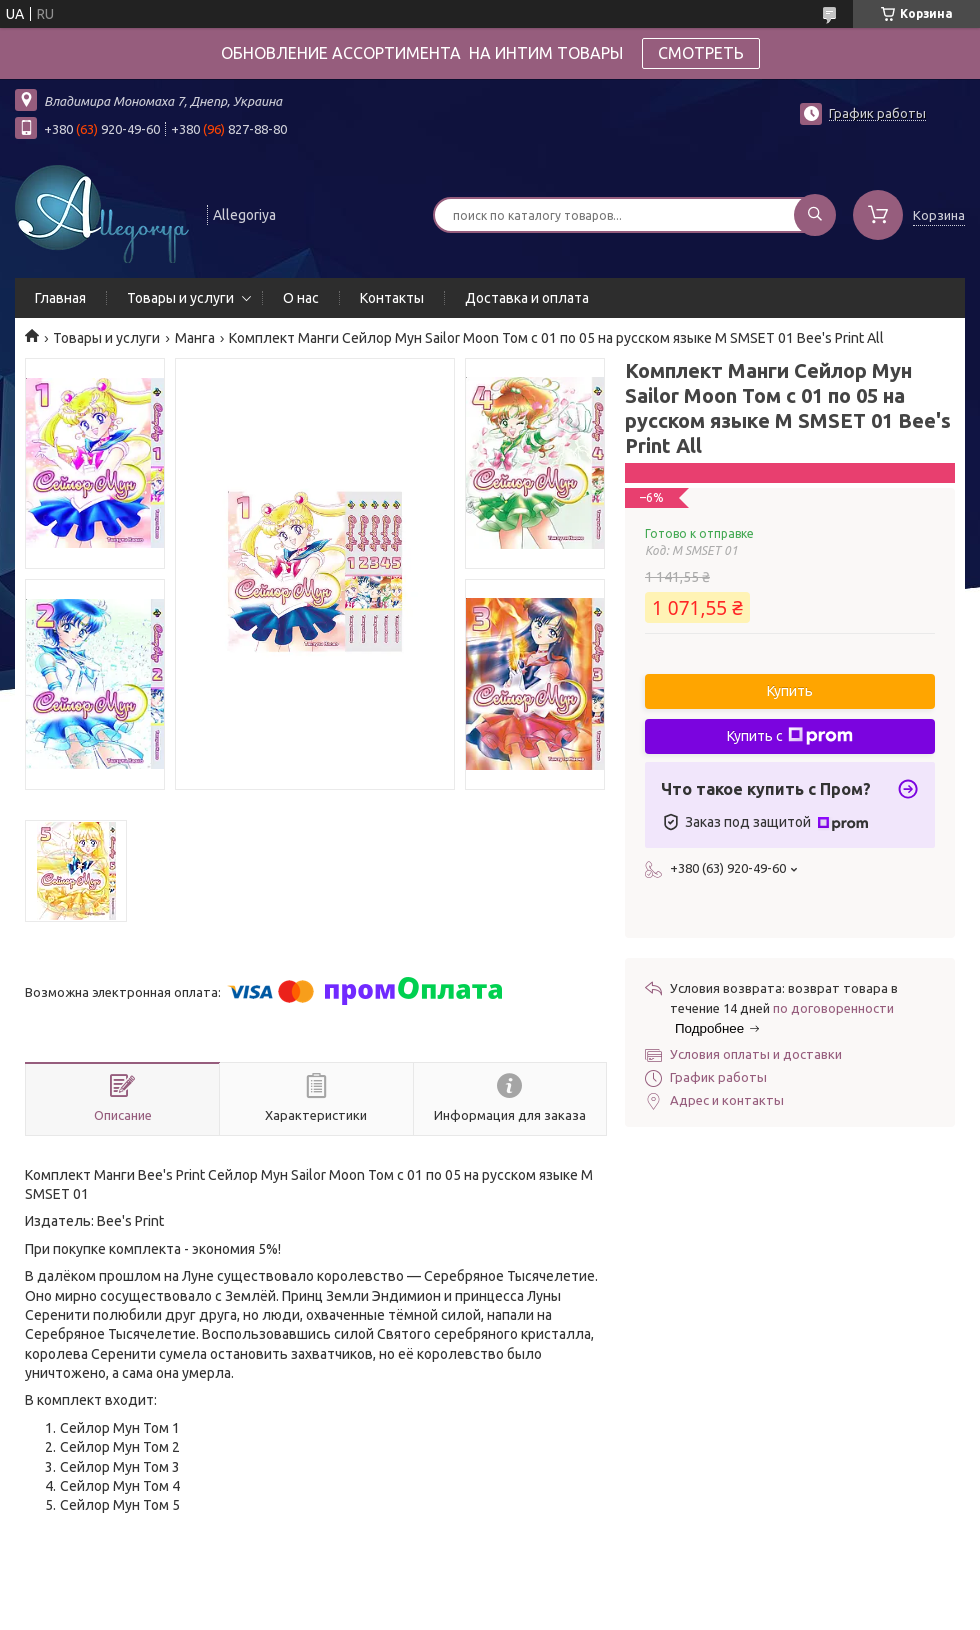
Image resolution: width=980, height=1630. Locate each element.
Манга (195, 338)
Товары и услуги (180, 298)
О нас (301, 298)
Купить (790, 691)
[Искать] (815, 215)
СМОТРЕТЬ (701, 53)
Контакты (392, 298)
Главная (60, 298)
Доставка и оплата (527, 298)
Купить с (790, 736)
